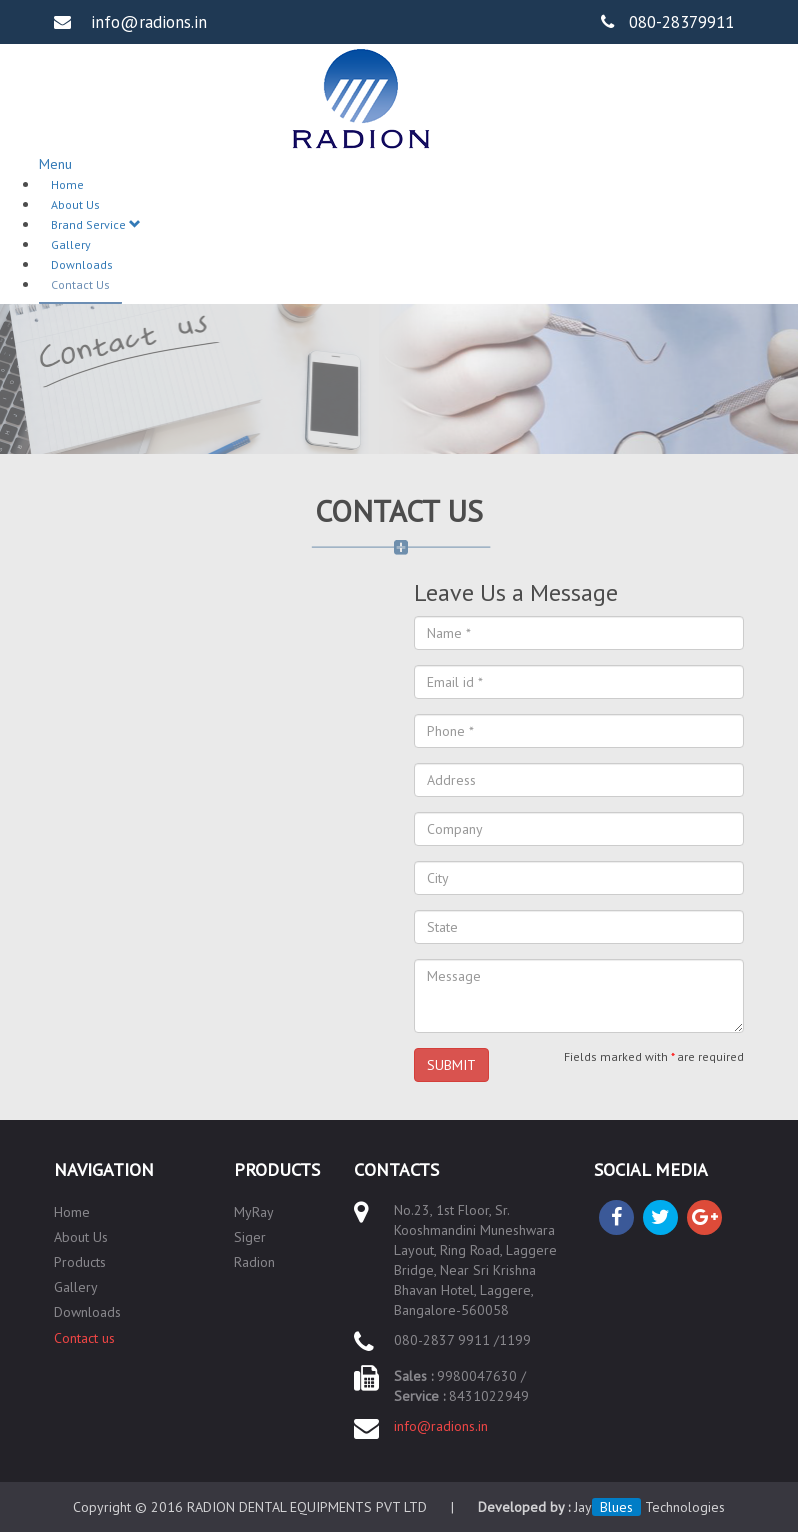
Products (80, 1262)
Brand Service (96, 224)
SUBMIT (451, 1065)
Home (67, 184)
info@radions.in (441, 1426)
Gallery (71, 244)
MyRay (254, 1212)
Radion (254, 1262)
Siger (250, 1237)
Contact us (84, 1338)
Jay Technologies (649, 1507)
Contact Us (80, 284)
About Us (75, 204)
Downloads (82, 264)
